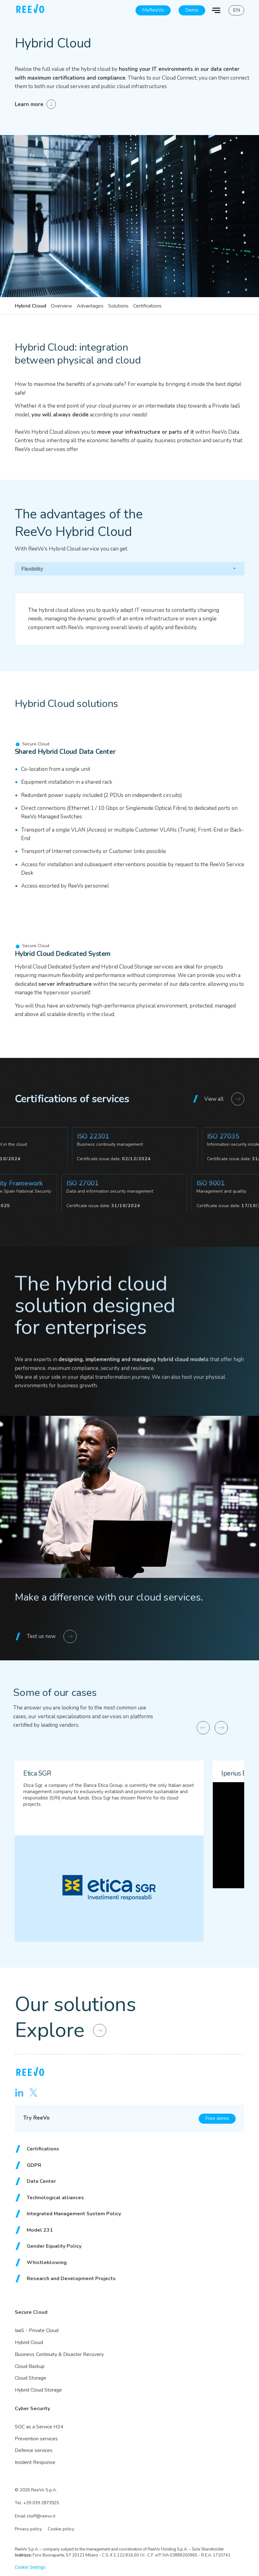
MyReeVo (153, 10)
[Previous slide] (203, 1727)
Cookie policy (61, 2529)
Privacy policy (28, 2529)
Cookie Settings (30, 2567)
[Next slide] (221, 1727)
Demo (192, 10)
